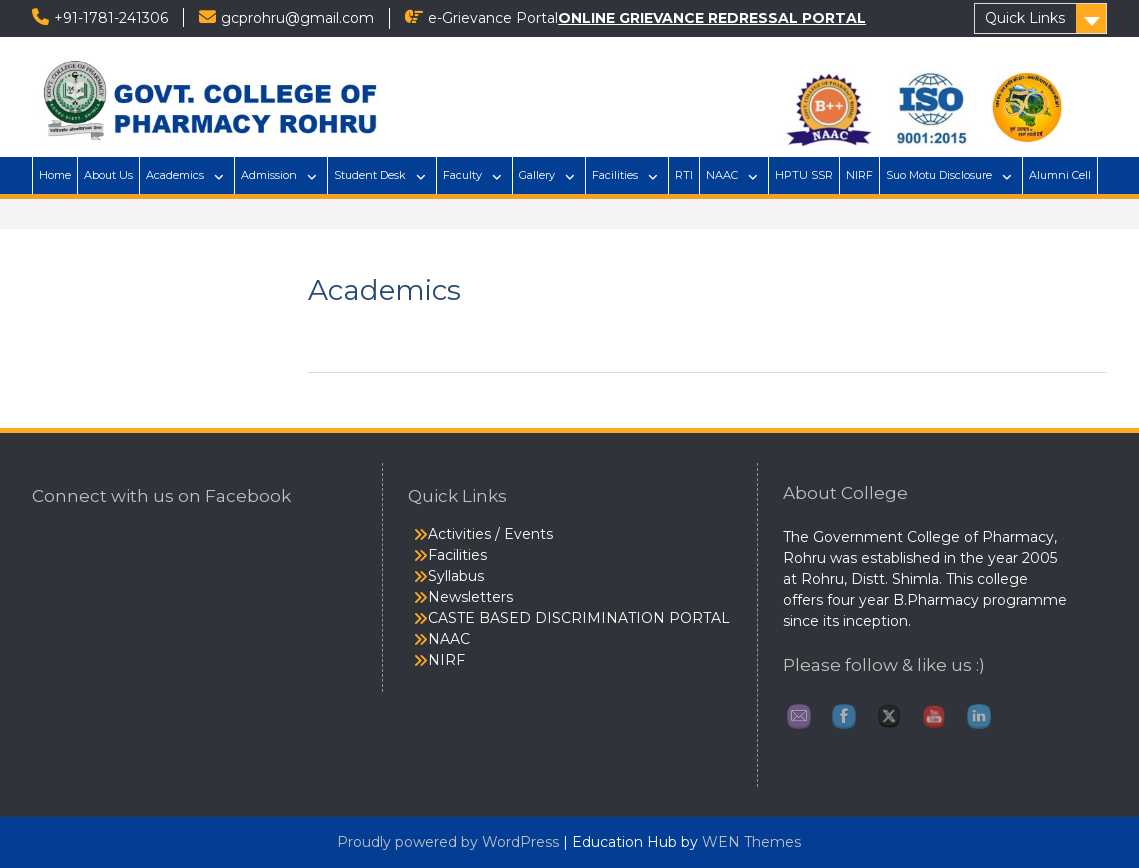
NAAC (722, 175)
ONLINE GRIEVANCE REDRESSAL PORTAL (712, 18)
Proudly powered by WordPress (448, 842)
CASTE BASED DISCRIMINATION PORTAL (579, 618)
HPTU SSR (804, 175)
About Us (108, 175)
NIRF (859, 175)
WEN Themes (751, 842)
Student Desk (370, 175)
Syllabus (456, 576)
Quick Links (1025, 18)
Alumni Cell (1060, 175)
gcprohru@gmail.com (297, 18)
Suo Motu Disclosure (939, 175)
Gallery (537, 175)
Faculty (462, 175)
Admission (269, 175)
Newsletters (470, 597)
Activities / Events (490, 534)
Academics (175, 175)
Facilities (615, 175)
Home (55, 175)
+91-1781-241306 (111, 18)
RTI (684, 175)
